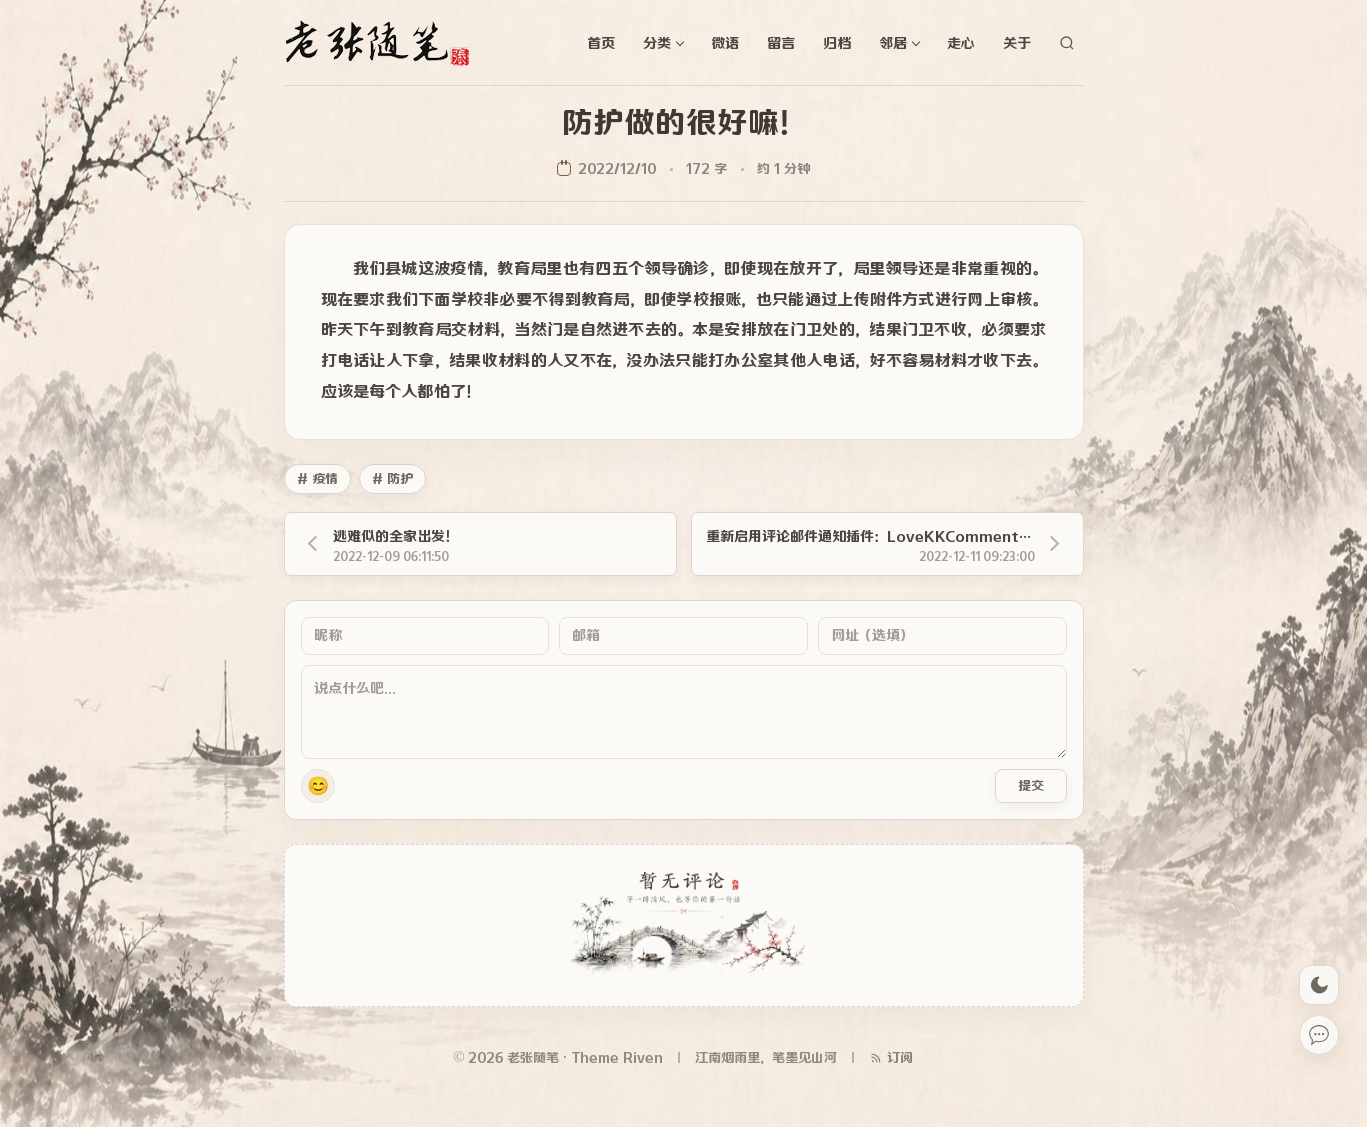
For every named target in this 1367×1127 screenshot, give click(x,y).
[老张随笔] (384, 43)
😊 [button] (318, 786)
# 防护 (392, 478)
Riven (643, 1057)
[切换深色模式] (1319, 985)
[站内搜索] (1067, 43)
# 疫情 (317, 478)
